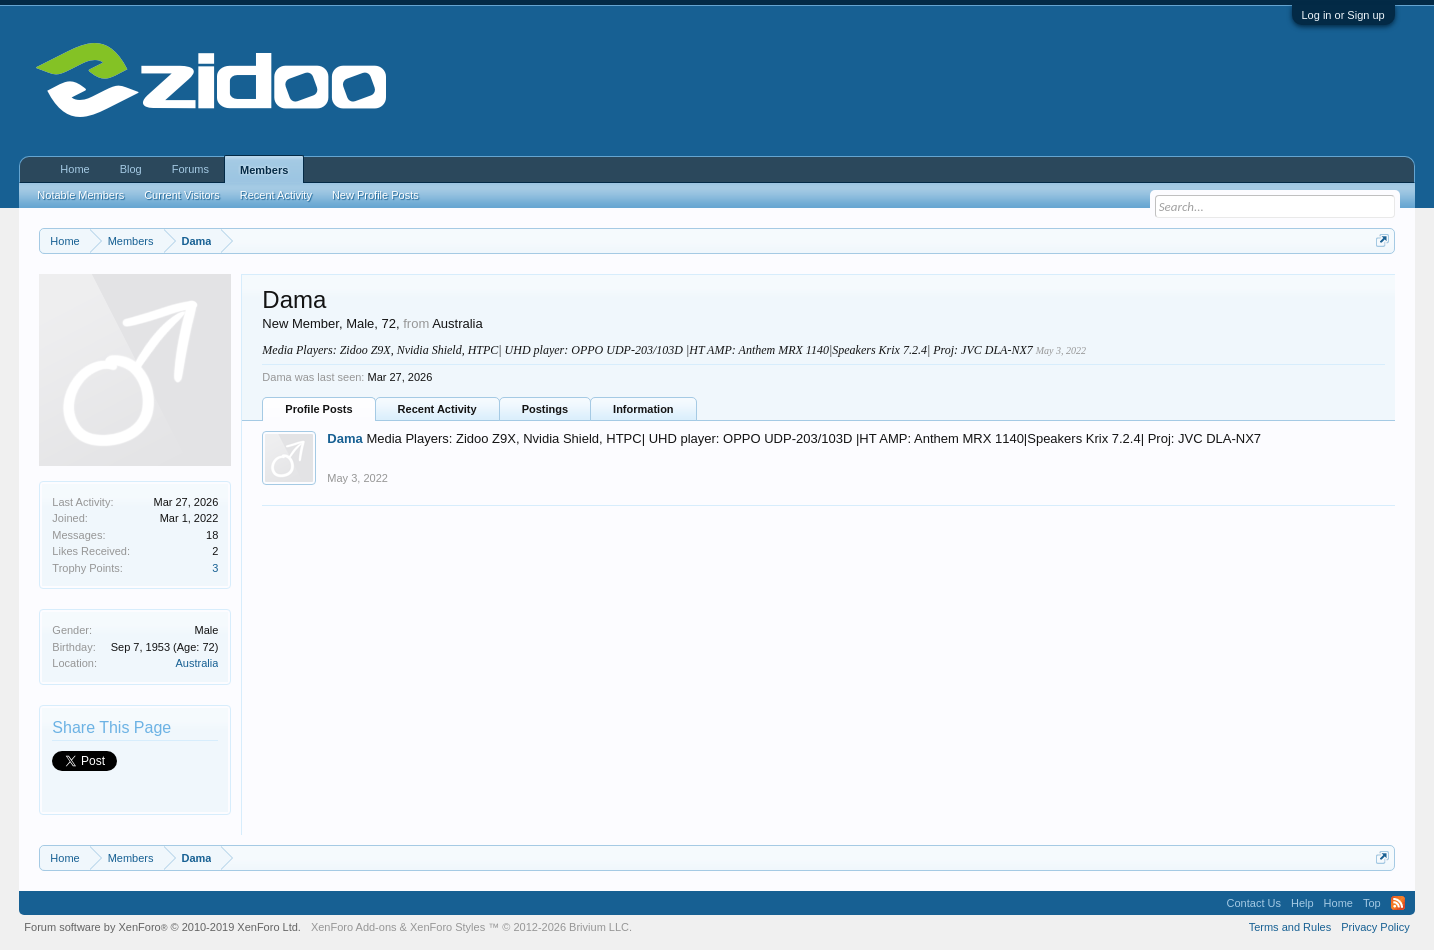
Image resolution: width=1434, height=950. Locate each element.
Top (1372, 903)
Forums (190, 169)
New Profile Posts (375, 195)
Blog (131, 169)
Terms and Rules (1290, 927)
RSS (1398, 903)
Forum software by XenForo (162, 927)
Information (643, 409)
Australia (197, 663)
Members (264, 170)
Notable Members (80, 195)
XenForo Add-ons (354, 927)
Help (1302, 903)
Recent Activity (437, 409)
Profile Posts (318, 409)
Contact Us (1254, 903)
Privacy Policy (1375, 927)
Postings (545, 409)
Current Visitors (182, 195)
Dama (344, 438)
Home (74, 169)
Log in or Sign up (1343, 15)
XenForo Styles (447, 927)
